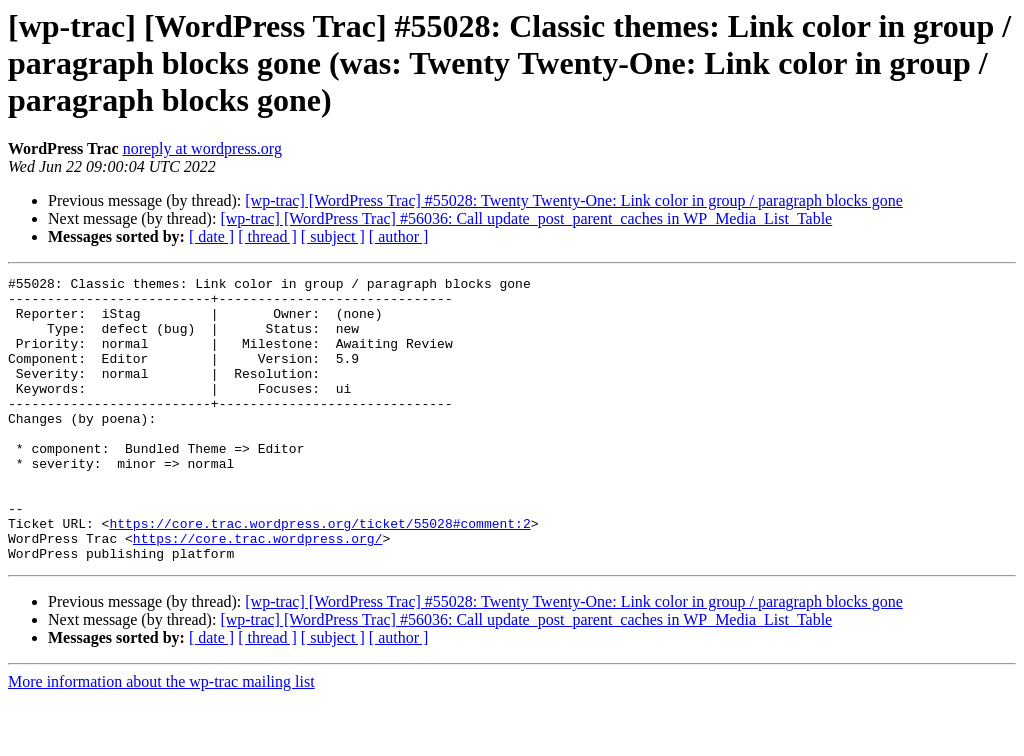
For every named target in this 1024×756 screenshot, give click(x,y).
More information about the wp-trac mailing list (161, 738)
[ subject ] (333, 236)
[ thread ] (267, 236)
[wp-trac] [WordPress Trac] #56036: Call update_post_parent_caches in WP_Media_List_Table (526, 218)
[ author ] (399, 236)
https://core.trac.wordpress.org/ (258, 592)
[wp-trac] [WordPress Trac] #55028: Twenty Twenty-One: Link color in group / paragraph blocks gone (574, 200)
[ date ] (211, 236)
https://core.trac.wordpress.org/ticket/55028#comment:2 (319, 574)
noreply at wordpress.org (202, 148)
